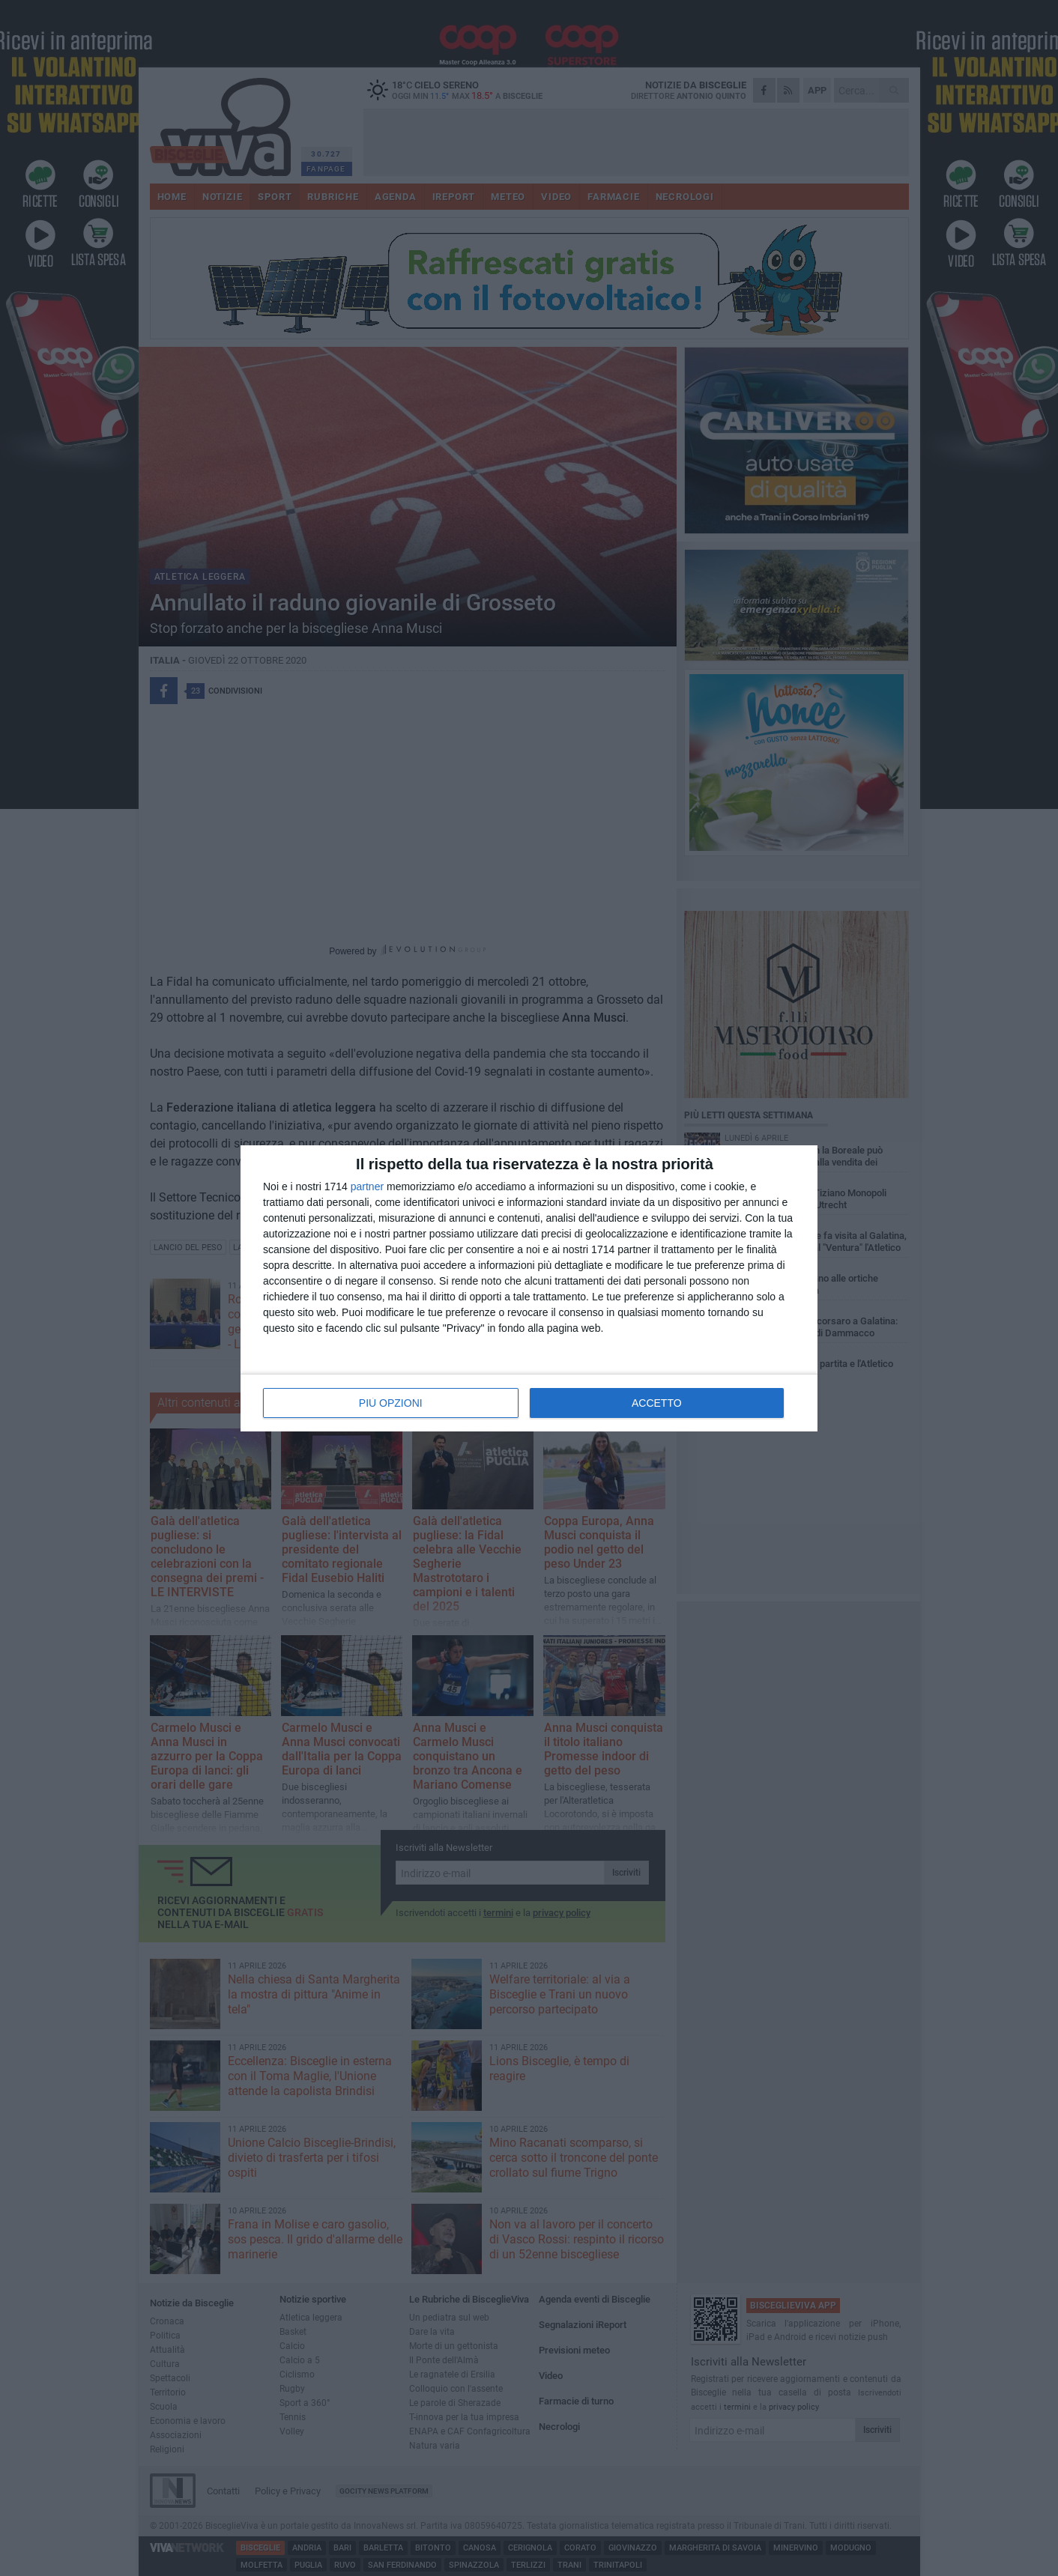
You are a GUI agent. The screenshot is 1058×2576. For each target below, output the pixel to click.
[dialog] (529, 1288)
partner (367, 1186)
